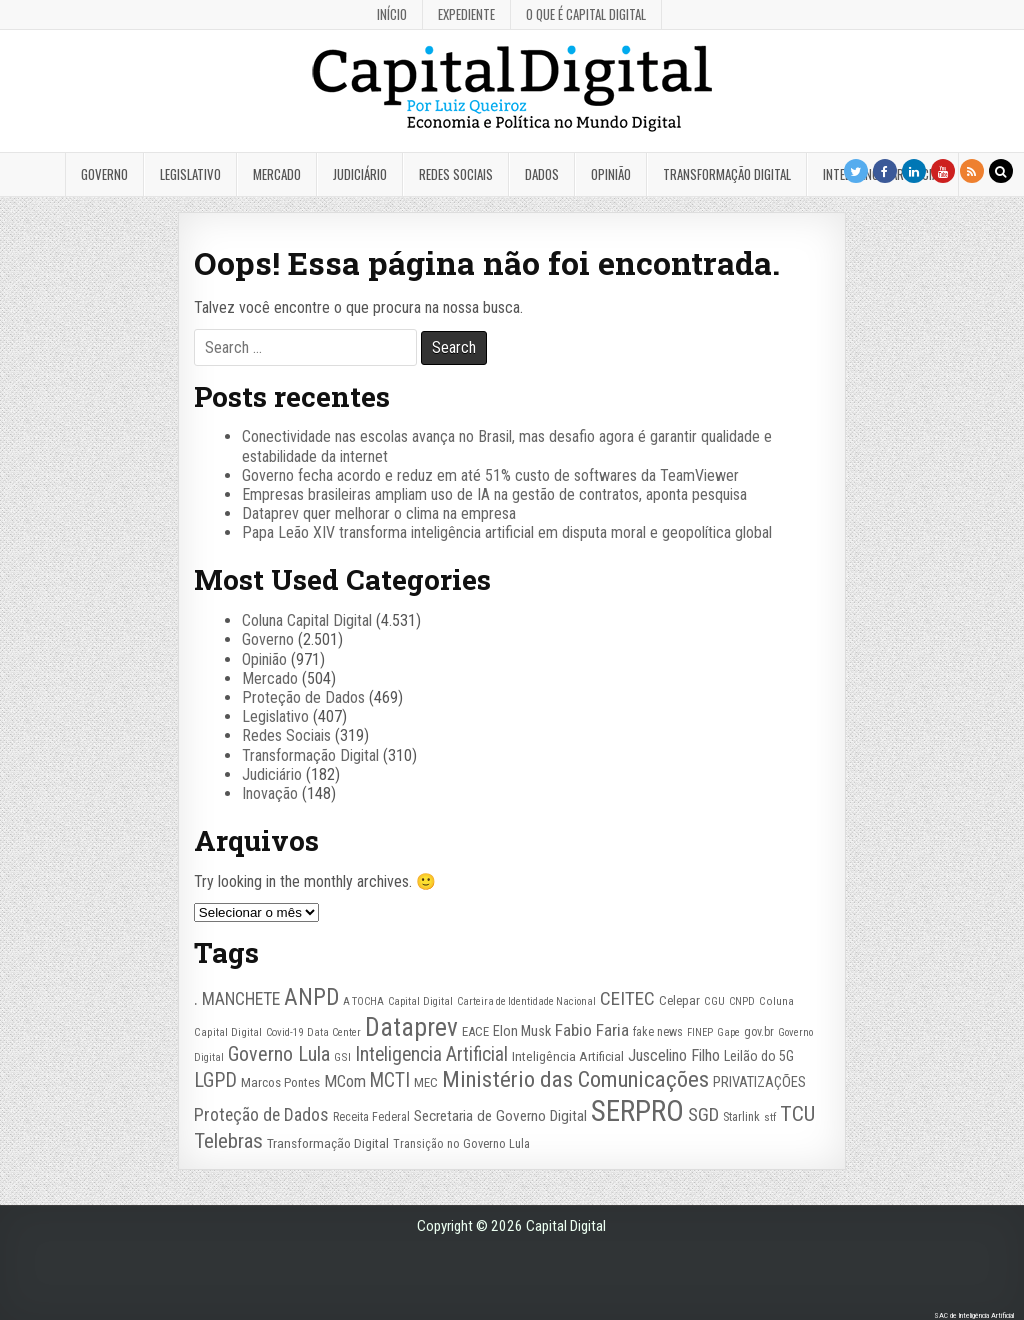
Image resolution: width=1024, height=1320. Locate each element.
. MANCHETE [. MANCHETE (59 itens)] (237, 999)
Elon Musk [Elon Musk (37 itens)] (522, 1031)
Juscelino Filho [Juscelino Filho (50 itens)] (674, 1055)
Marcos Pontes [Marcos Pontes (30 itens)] (280, 1082)
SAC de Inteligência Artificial (974, 1315)
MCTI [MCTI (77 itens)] (390, 1080)
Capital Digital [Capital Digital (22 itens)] (420, 1001)
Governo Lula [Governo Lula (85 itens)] (279, 1054)
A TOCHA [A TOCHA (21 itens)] (363, 1001)
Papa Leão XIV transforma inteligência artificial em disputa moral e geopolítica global (507, 532)
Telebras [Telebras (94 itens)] (228, 1141)
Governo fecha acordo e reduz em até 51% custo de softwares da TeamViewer (490, 475)
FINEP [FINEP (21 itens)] (700, 1032)
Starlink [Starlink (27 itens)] (741, 1116)
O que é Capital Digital (586, 14)
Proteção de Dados (303, 697)
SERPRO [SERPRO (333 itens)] (637, 1111)
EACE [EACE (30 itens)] (475, 1031)
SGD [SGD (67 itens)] (703, 1114)
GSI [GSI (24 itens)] (342, 1057)
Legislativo (190, 174)
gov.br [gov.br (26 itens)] (759, 1032)
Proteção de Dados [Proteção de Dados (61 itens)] (261, 1115)
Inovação (270, 793)
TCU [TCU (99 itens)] (797, 1113)
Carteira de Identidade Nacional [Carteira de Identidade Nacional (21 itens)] (526, 1001)
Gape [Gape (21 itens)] (728, 1032)
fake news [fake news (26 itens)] (658, 1032)
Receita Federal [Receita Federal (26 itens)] (371, 1117)
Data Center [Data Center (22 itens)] (334, 1032)
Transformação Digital (727, 174)
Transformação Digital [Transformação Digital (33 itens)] (328, 1143)
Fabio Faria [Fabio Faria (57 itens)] (592, 1030)
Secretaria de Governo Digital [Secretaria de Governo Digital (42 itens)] (500, 1116)
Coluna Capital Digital (307, 620)
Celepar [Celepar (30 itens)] (679, 1000)
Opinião (611, 174)
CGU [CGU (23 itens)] (714, 1001)
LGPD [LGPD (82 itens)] (215, 1080)
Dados (542, 174)
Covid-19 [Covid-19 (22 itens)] (284, 1032)
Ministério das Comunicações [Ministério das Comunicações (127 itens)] (575, 1079)
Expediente (466, 14)
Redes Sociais (456, 174)
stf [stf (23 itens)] (770, 1117)
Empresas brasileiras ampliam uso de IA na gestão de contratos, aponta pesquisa (494, 494)
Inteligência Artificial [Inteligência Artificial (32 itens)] (568, 1056)
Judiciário (360, 174)
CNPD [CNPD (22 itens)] (742, 1001)
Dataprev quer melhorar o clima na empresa (379, 513)
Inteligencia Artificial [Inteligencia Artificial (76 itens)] (431, 1054)
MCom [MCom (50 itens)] (345, 1081)
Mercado (277, 174)
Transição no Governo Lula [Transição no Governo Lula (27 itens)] (461, 1143)
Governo (104, 174)
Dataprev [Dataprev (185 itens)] (411, 1027)
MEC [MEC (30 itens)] (426, 1082)
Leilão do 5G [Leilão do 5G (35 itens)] (759, 1056)
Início (392, 14)
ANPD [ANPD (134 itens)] (311, 997)
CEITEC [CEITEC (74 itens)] (627, 998)
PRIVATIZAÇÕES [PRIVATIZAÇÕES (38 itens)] (759, 1082)
